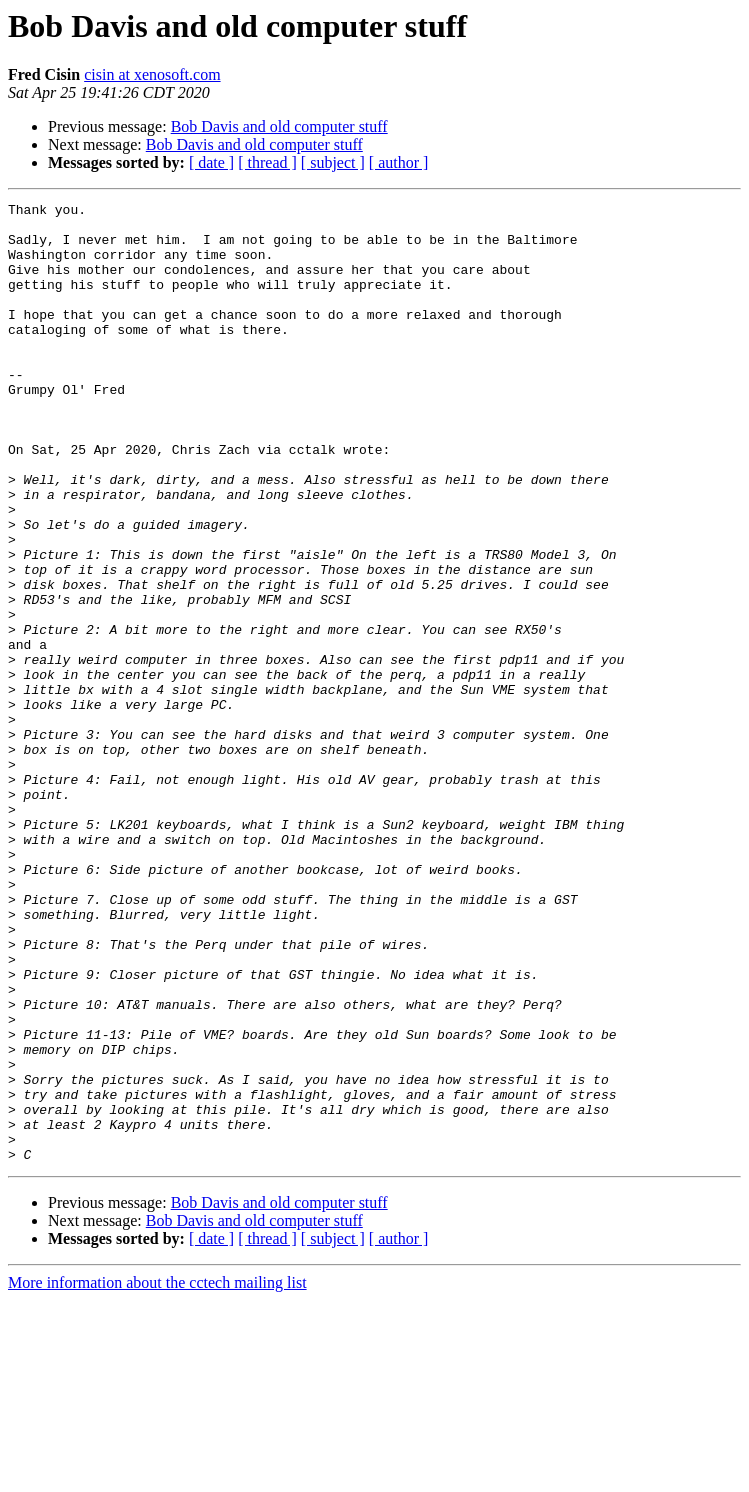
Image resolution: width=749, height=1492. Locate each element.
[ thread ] (267, 162)
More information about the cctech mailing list (157, 1474)
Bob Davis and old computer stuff (279, 126)
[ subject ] (333, 162)
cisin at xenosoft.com (152, 74)
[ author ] (399, 162)
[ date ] (211, 162)
